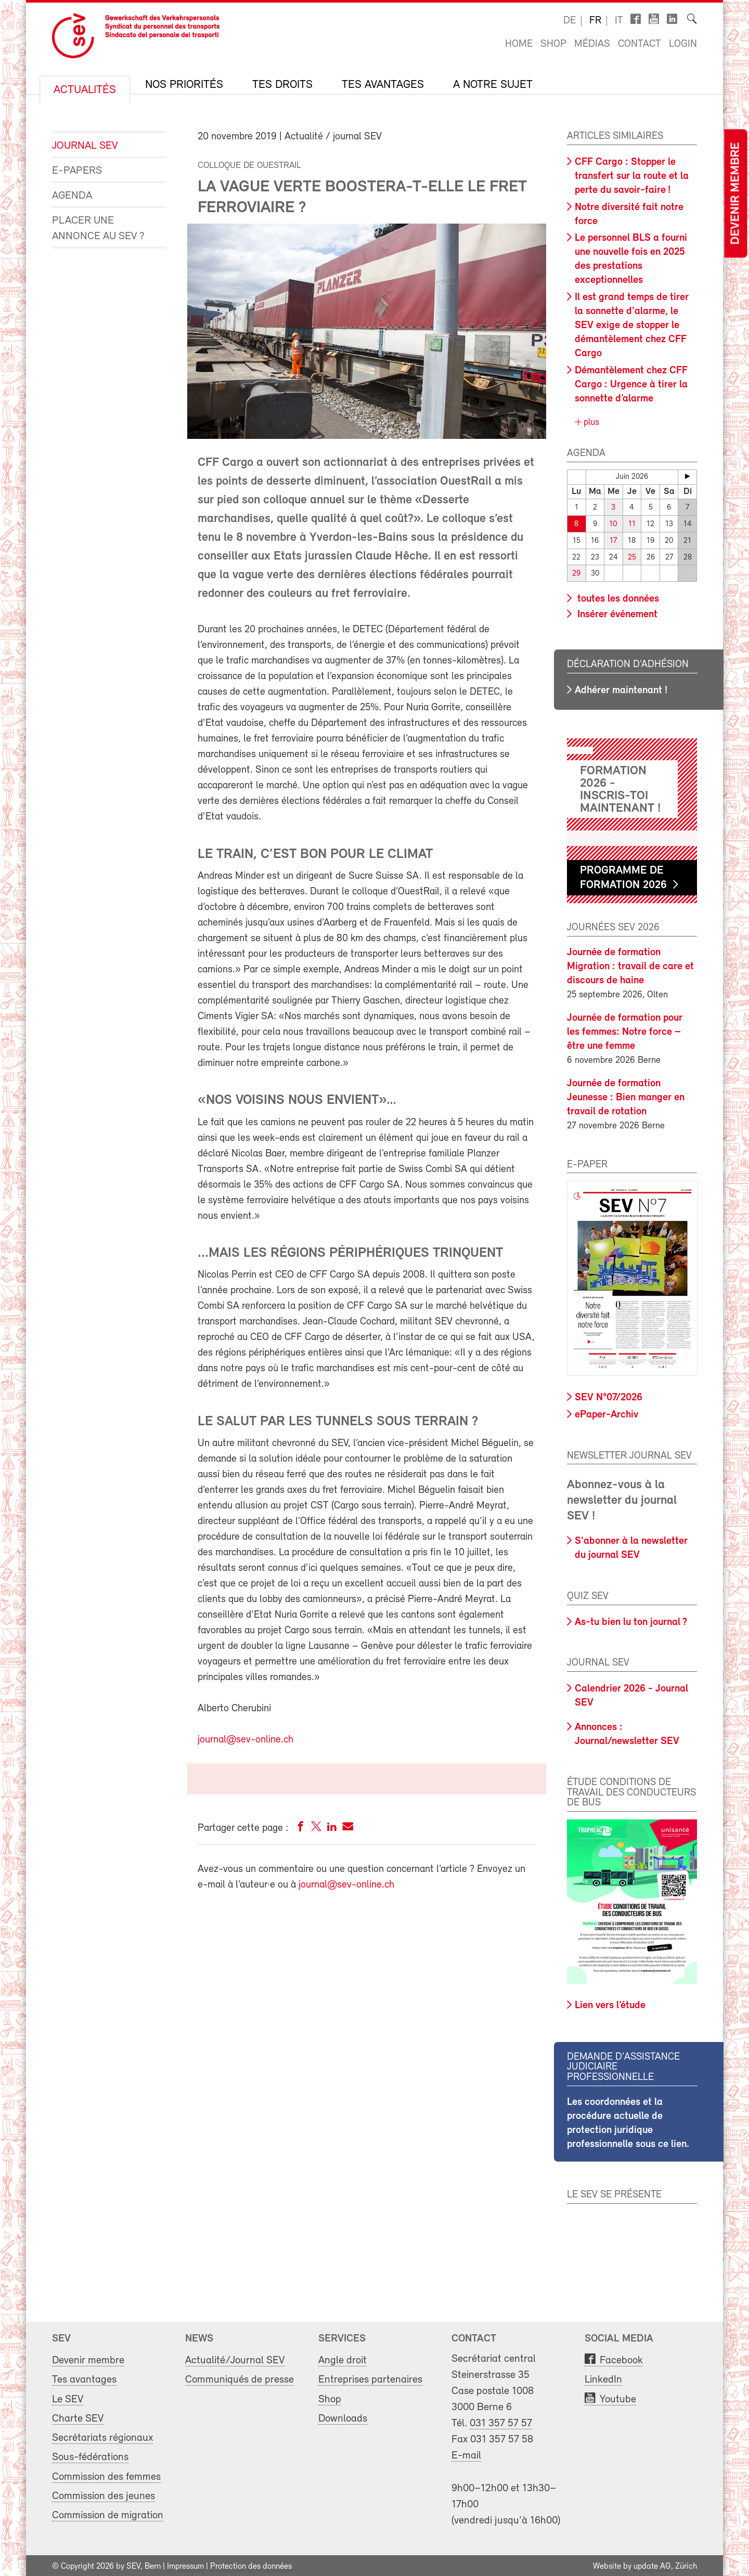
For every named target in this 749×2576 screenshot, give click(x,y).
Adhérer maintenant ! (621, 688)
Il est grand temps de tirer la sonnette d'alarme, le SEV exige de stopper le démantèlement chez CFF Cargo (632, 325)
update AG (652, 2564)
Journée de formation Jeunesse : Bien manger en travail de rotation (626, 1095)
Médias (592, 44)
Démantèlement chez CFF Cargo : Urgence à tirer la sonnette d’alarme (631, 385)
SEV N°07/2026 (608, 1396)
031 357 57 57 (501, 2421)
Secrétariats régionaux (102, 2436)
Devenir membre (735, 193)
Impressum (185, 2564)
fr (595, 21)
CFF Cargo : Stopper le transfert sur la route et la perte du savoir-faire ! (632, 176)
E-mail (466, 2454)
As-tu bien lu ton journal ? (631, 1620)
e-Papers (77, 170)
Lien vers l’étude (610, 2003)
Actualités (85, 90)
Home (519, 44)
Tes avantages (383, 85)
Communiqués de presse (239, 2378)
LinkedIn (603, 2378)
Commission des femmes (106, 2474)
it (619, 21)
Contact (639, 44)
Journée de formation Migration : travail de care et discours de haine (630, 964)
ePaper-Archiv (606, 1413)
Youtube (618, 2397)
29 (576, 572)
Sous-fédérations (90, 2455)
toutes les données (617, 597)
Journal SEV (85, 145)
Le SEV (67, 2397)
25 (632, 556)
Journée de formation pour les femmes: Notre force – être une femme (624, 1030)
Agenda (72, 195)
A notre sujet (493, 85)
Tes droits (282, 85)
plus (590, 422)
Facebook (621, 2358)
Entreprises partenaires (370, 2378)
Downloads (342, 2416)
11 (632, 524)
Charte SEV (78, 2416)
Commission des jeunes (103, 2494)
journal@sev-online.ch (245, 1740)
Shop (553, 44)
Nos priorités (184, 85)
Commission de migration (107, 2513)
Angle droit (342, 2358)
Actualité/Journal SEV (235, 2358)
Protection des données (251, 2564)
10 (613, 524)
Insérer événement (616, 612)
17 (613, 540)
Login (683, 44)
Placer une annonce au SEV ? (98, 228)
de (569, 21)
